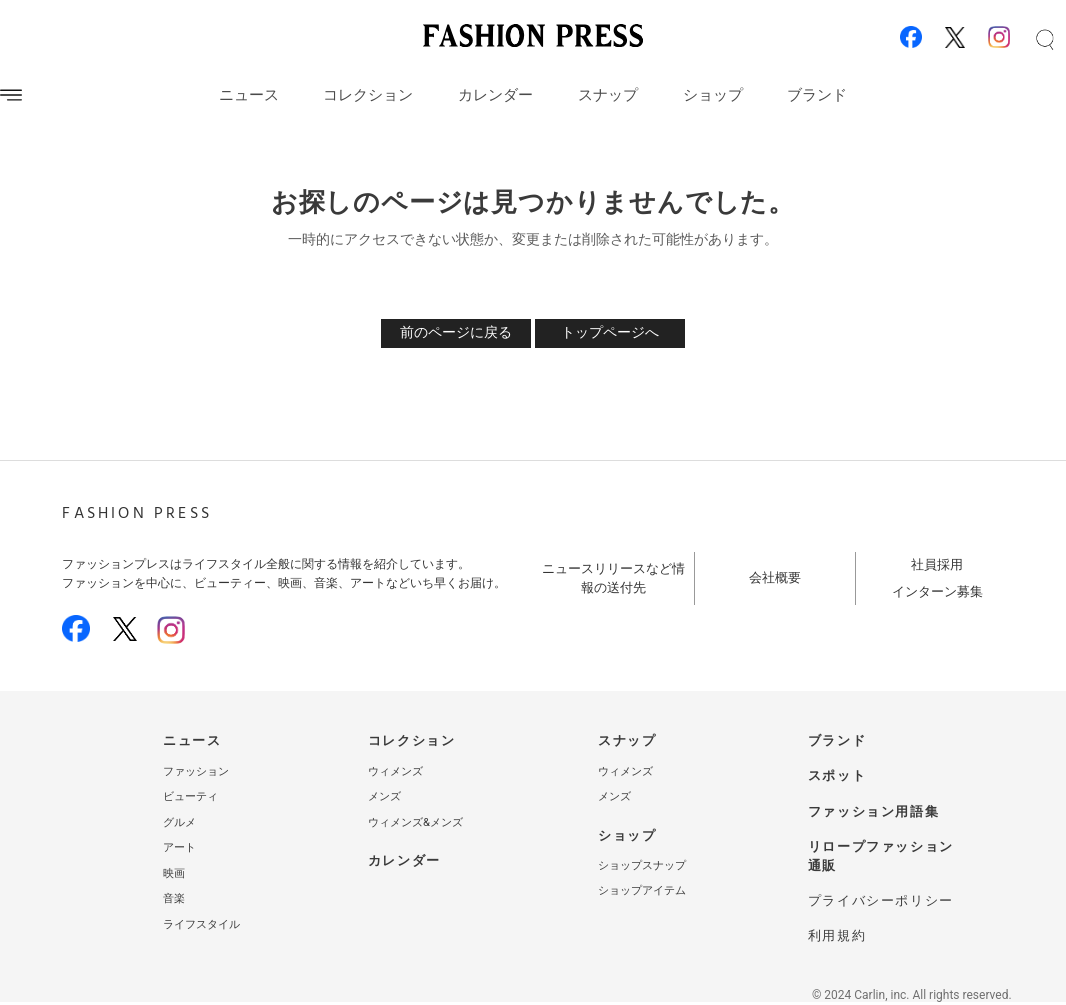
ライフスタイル (201, 924)
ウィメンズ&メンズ (415, 822)
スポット (837, 775)
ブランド (817, 95)
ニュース (249, 95)
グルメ (179, 822)
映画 (174, 873)
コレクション (368, 95)
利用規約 (837, 935)
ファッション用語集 (873, 811)
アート (179, 847)
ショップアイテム (642, 890)
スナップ (608, 95)
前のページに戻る (456, 332)
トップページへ (610, 332)
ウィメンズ (395, 771)
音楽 (174, 898)
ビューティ (190, 796)
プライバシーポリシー (881, 900)
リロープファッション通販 (881, 856)
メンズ (384, 796)
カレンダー (495, 95)
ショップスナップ (642, 865)
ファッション (196, 771)
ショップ (713, 95)
